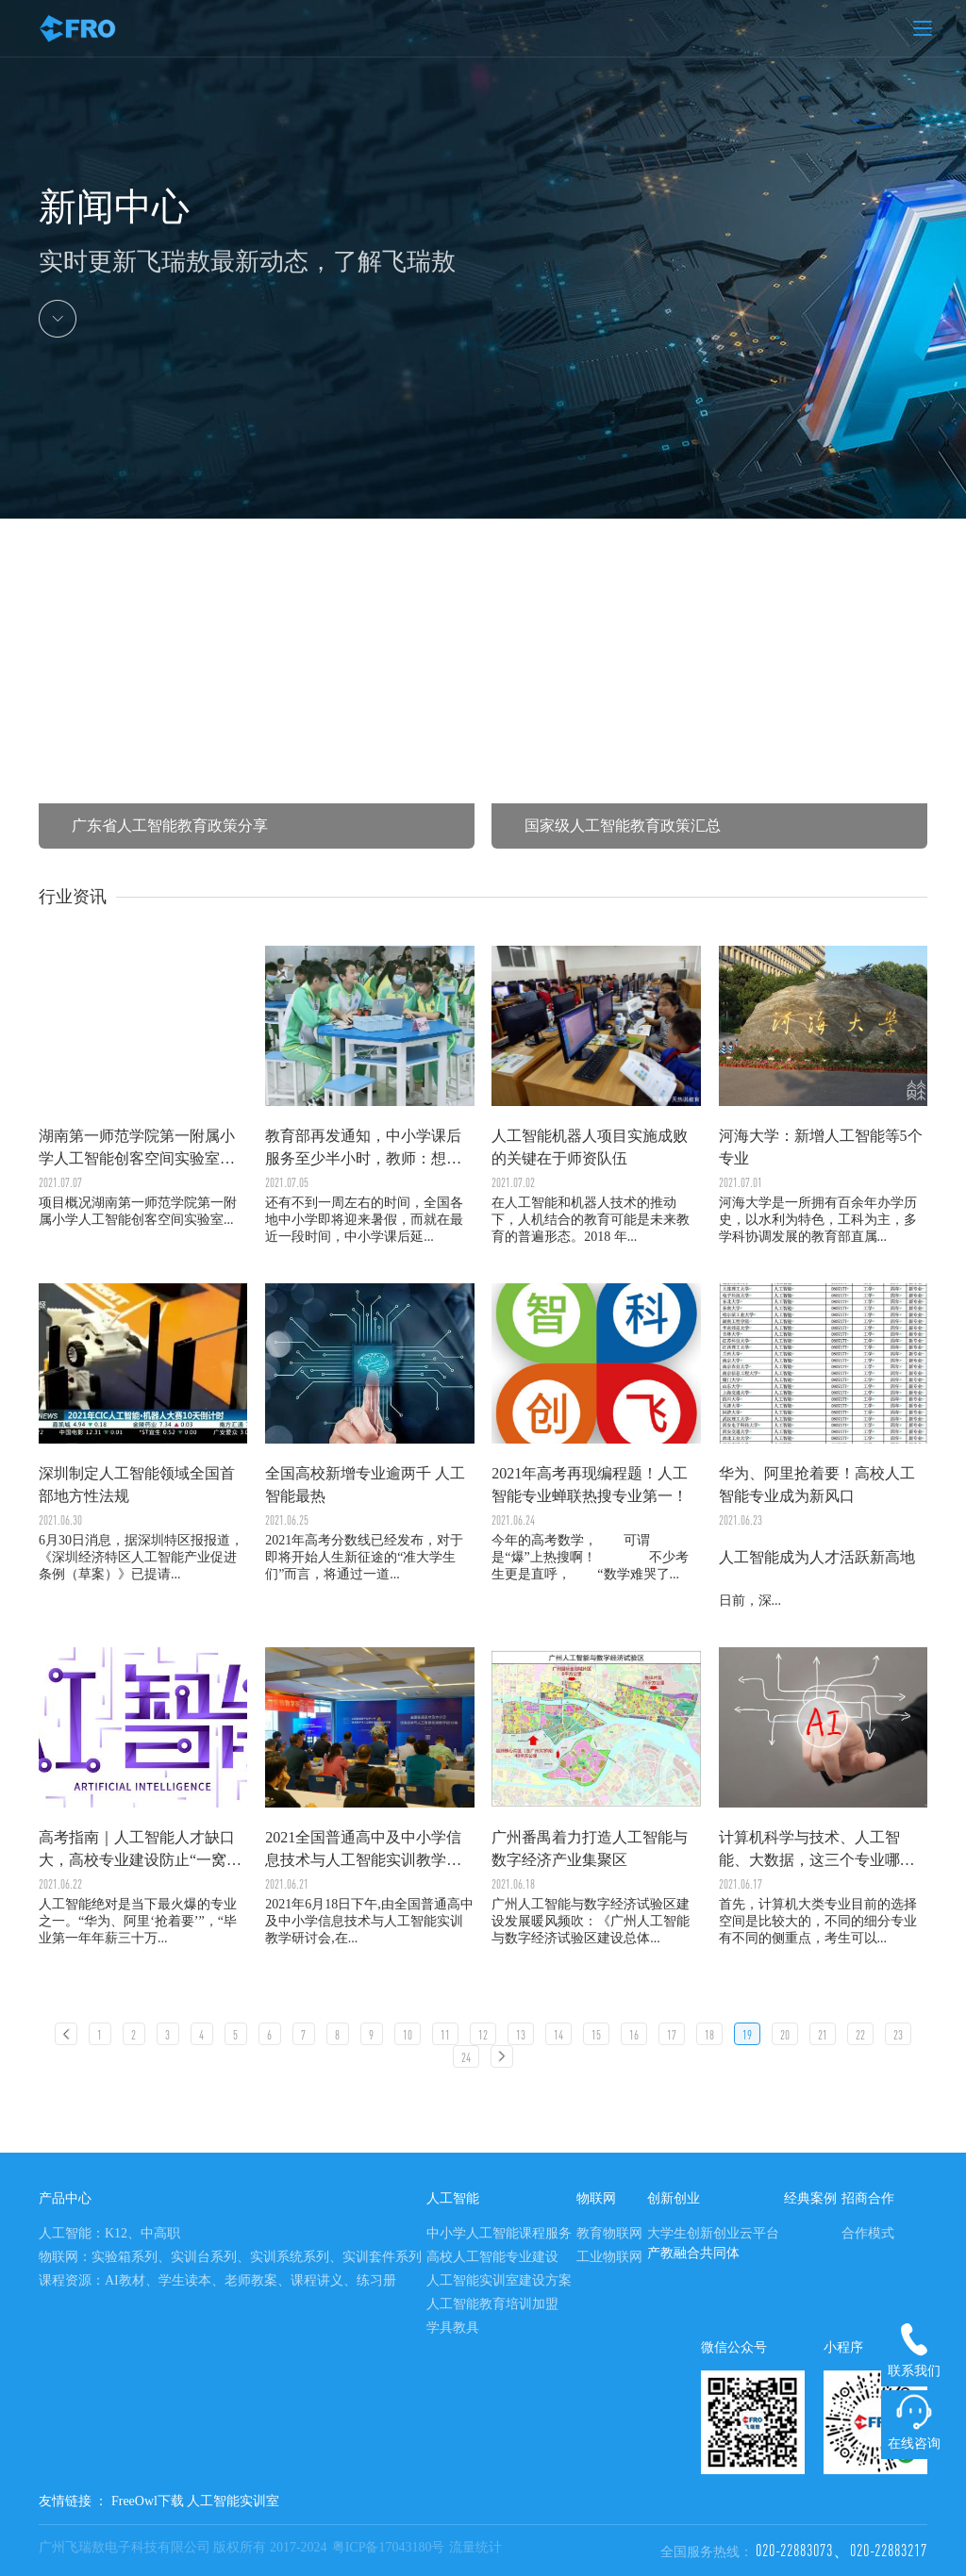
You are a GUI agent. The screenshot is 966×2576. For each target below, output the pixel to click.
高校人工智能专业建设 (492, 2257)
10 (407, 2034)
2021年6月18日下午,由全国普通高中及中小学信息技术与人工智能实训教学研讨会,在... (369, 1796)
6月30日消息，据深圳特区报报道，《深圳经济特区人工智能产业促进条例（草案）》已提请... (143, 1432)
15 (596, 2034)
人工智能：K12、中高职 (109, 2233)
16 (634, 2034)
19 (747, 2034)
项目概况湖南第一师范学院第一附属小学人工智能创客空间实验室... (138, 1211)
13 (520, 2034)
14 (558, 2034)
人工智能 (452, 2198)
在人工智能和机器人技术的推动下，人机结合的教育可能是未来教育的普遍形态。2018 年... (595, 1095)
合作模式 (867, 2233)
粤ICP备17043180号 (388, 2547)
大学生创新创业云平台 (713, 2233)
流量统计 (475, 2547)
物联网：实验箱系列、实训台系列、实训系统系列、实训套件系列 (230, 2257)
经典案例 (810, 2198)
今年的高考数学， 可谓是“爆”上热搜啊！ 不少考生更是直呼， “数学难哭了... (595, 1432)
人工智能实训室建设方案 (499, 2280)
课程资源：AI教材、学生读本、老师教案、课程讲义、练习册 (217, 2280)
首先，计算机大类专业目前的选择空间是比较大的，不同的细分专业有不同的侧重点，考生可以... (823, 1796)
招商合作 (867, 2198)
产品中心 (65, 2198)
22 (860, 2034)
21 (822, 2034)
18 (709, 2034)
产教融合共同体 (693, 2253)
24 (466, 2057)
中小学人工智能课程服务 (499, 2233)
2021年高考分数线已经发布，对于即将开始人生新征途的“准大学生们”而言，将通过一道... (369, 1432)
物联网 (596, 2198)
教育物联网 (609, 2233)
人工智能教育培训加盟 (492, 2304)
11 (445, 2034)
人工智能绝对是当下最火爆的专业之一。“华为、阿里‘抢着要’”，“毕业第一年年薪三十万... (143, 1796)
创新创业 (673, 2198)
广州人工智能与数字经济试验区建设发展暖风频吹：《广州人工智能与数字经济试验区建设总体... (595, 1796)
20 (785, 2034)
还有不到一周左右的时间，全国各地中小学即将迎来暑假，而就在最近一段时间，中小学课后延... (369, 1095)
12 (483, 2034)
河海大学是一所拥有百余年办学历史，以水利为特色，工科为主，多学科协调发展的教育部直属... (823, 1095)
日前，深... (823, 1445)
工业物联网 (609, 2257)
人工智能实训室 (233, 2501)
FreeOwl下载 (147, 2501)
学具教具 (452, 2327)
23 (898, 2034)
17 (671, 2034)
